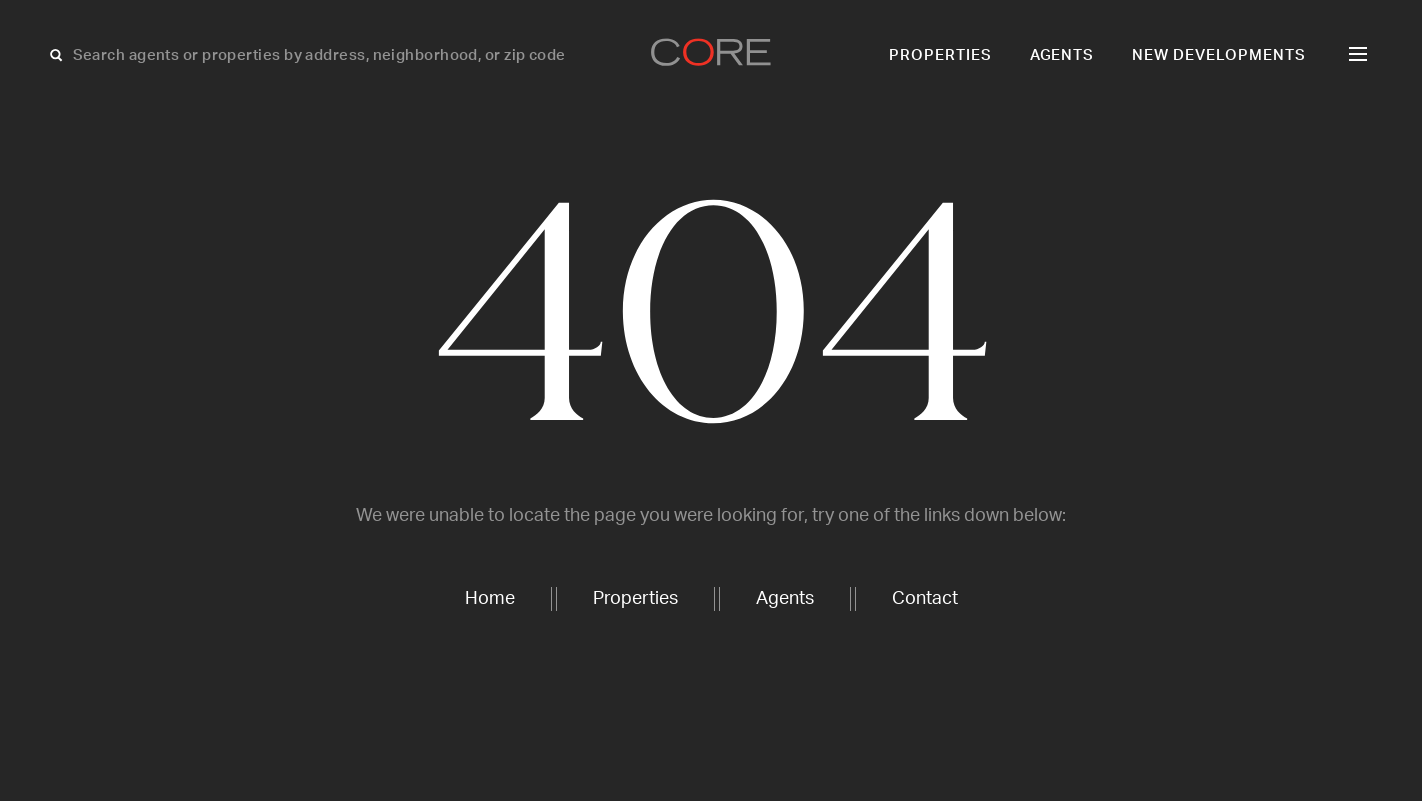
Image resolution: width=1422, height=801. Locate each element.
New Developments (1219, 55)
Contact (925, 599)
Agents (1062, 55)
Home (490, 599)
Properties (940, 55)
